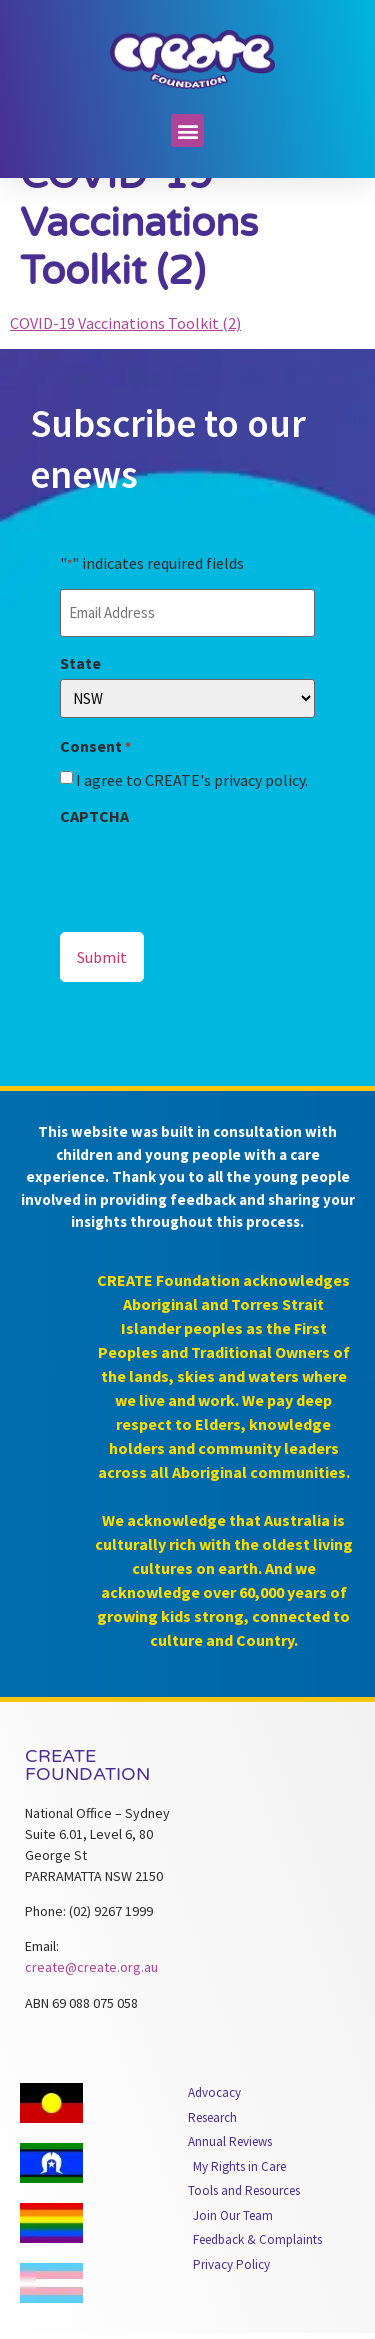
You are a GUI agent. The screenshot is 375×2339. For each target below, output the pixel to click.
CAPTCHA (94, 851)
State (80, 698)
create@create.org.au (91, 2003)
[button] (187, 130)
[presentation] (212, 906)
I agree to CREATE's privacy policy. (192, 815)
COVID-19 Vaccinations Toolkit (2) (125, 358)
